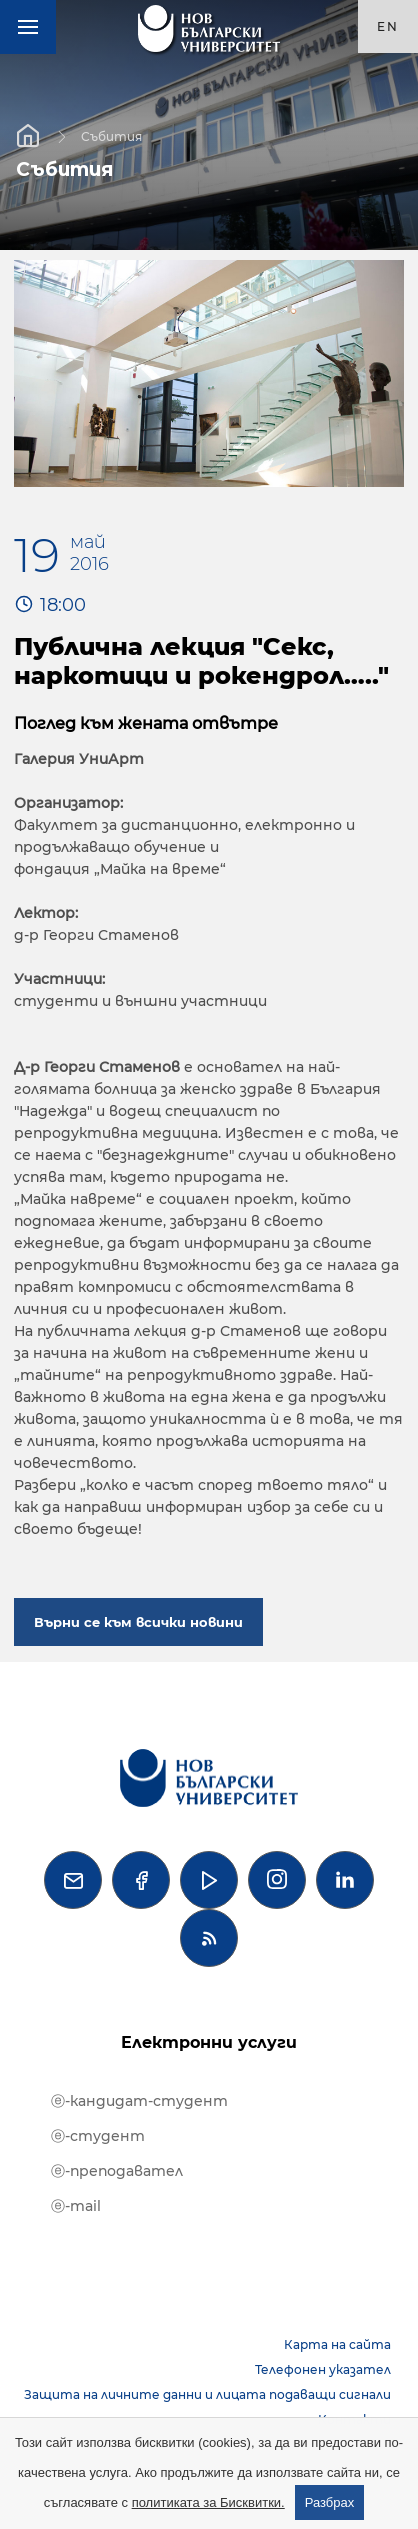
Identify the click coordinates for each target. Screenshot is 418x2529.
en (388, 26)
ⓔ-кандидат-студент (139, 2101)
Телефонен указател (323, 2369)
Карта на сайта (337, 2344)
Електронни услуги (209, 2042)
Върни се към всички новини (138, 1622)
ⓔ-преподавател (117, 2171)
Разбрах (330, 2502)
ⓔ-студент (98, 2136)
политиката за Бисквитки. (208, 2502)
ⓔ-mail (76, 2206)
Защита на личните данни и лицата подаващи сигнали (207, 2394)
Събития (111, 135)
